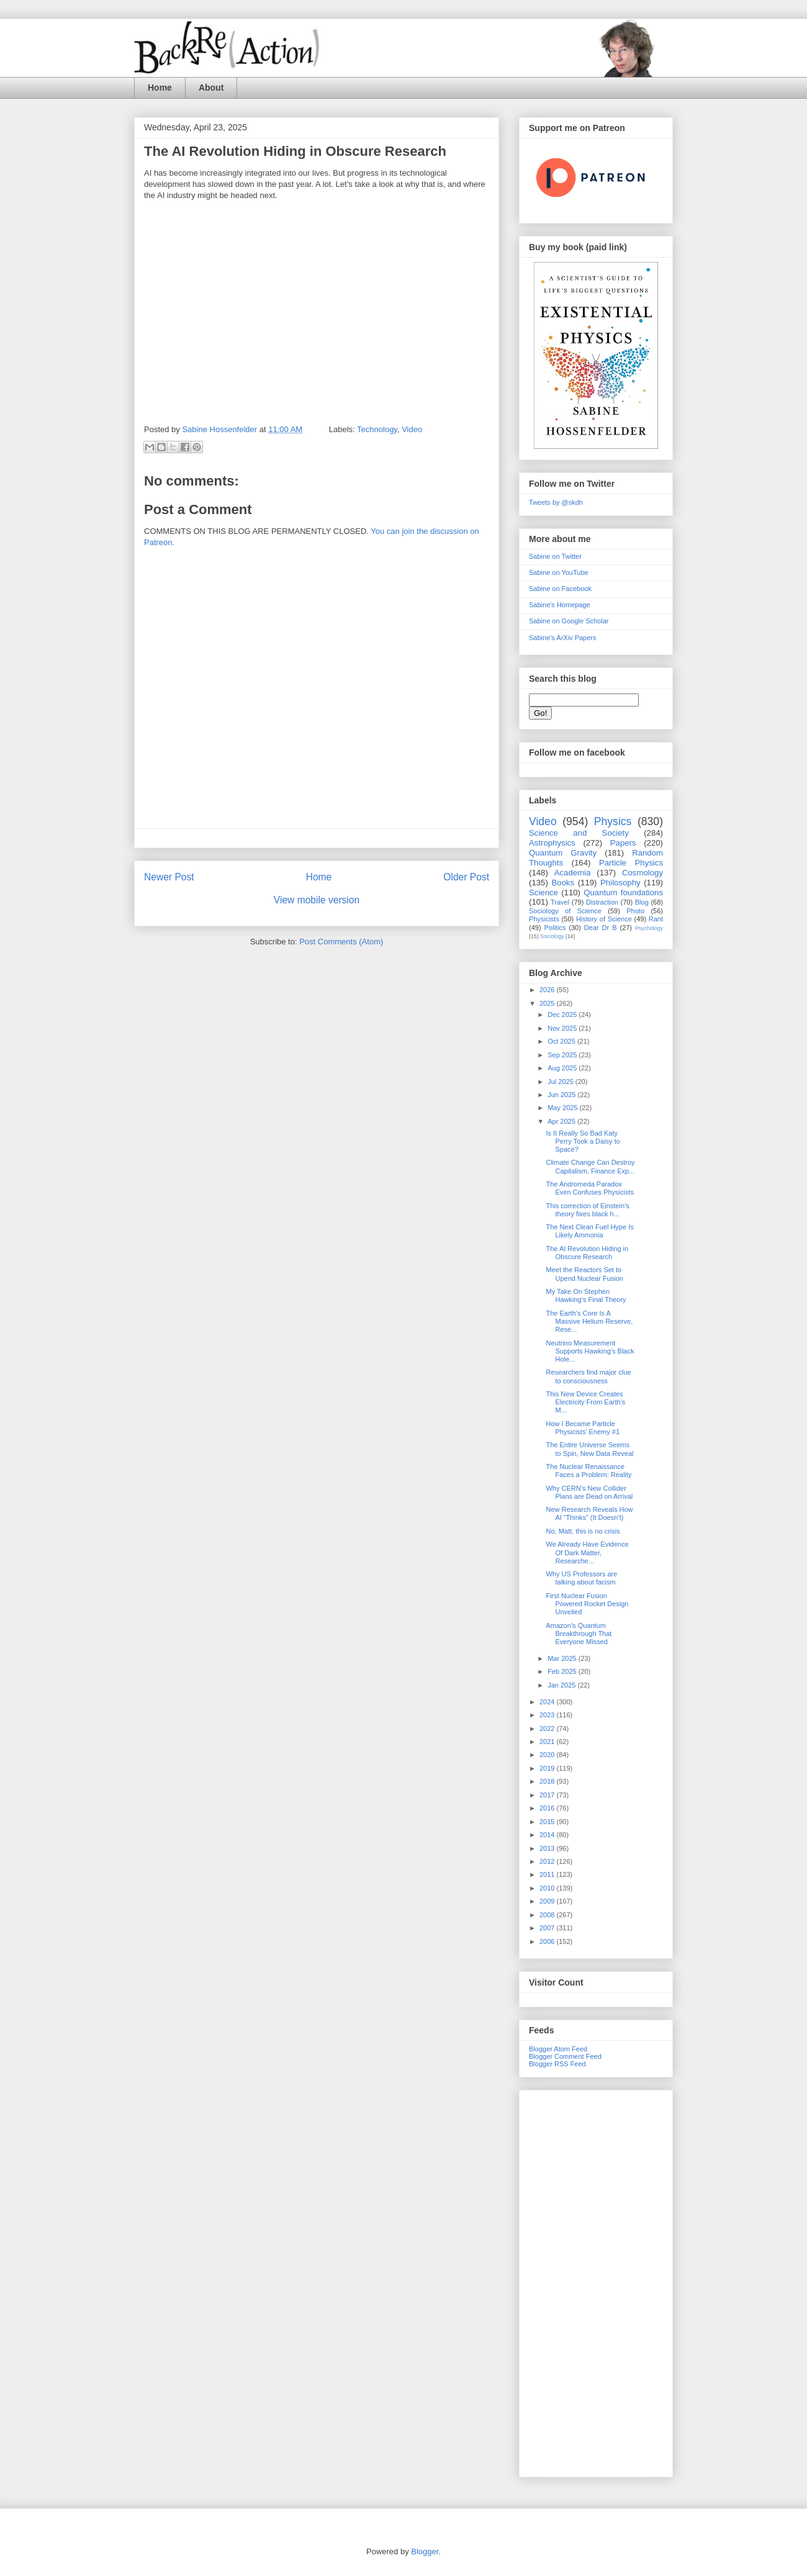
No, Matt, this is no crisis (583, 1531)
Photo (635, 911)
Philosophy (620, 882)
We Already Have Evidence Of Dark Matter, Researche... (587, 1552)
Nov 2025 (563, 1028)
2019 (548, 1768)
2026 (548, 989)
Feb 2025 (563, 1671)
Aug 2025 (563, 1068)
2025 (548, 1003)
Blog (642, 902)
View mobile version (316, 900)
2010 (548, 1888)
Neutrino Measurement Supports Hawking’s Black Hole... (590, 1351)
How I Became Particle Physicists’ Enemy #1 (583, 1427)
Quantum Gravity (563, 852)
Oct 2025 (562, 1041)
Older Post (466, 877)
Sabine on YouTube (558, 572)
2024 (548, 1702)
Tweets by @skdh (556, 502)
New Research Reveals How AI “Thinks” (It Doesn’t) (589, 1513)
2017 (548, 1795)
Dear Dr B (600, 927)
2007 (548, 1928)
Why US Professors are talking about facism (581, 1578)
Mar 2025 (563, 1658)
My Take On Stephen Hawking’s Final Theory (586, 1295)
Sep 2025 (563, 1055)
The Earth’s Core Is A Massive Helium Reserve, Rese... (589, 1321)
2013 (548, 1848)
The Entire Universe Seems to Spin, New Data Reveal (589, 1449)
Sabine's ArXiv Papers (563, 637)
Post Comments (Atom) (341, 941)
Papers (623, 842)
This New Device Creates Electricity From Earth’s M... (585, 1402)
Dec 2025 (563, 1014)
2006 (548, 1941)
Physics (613, 821)
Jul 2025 (561, 1081)
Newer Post (169, 877)
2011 (548, 1874)
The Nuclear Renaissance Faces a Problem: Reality (588, 1470)
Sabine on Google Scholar (568, 621)
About (211, 88)
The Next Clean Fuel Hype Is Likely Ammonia (589, 1231)
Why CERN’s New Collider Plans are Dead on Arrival (589, 1492)
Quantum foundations (623, 892)
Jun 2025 (562, 1094)
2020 (548, 1754)
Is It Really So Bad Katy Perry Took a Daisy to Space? (583, 1141)
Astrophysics (552, 842)
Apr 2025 (562, 1121)
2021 (548, 1741)
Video (412, 429)
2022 (548, 1728)
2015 (548, 1821)
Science (543, 892)
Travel (560, 902)
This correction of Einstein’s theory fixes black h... (587, 1210)
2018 (548, 1781)
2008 (548, 1914)
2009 (548, 1901)
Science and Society (579, 833)
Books (562, 882)
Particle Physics (631, 862)
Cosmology (642, 872)
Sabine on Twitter (555, 556)
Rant (656, 919)
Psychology (649, 928)
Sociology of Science (565, 911)
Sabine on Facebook (560, 588)
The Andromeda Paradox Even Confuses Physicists (590, 1188)
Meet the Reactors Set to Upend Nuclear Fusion (584, 1273)
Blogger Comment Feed (565, 2056)
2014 (548, 1834)
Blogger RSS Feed (557, 2064)
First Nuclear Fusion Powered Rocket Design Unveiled (587, 1604)
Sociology (552, 936)
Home (160, 88)
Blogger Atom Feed (558, 2049)
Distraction (602, 902)
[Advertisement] (596, 2281)
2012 (548, 1861)
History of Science (604, 919)
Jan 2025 (562, 1685)
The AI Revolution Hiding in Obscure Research (587, 1252)
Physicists (544, 919)
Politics (555, 927)
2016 (548, 1808)
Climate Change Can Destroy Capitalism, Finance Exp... (590, 1166)
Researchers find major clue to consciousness (588, 1376)
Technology (377, 429)
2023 (548, 1715)
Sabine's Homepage (559, 604)
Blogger (424, 2551)
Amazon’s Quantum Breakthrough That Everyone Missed (578, 1633)
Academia (572, 872)
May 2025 (563, 1107)
